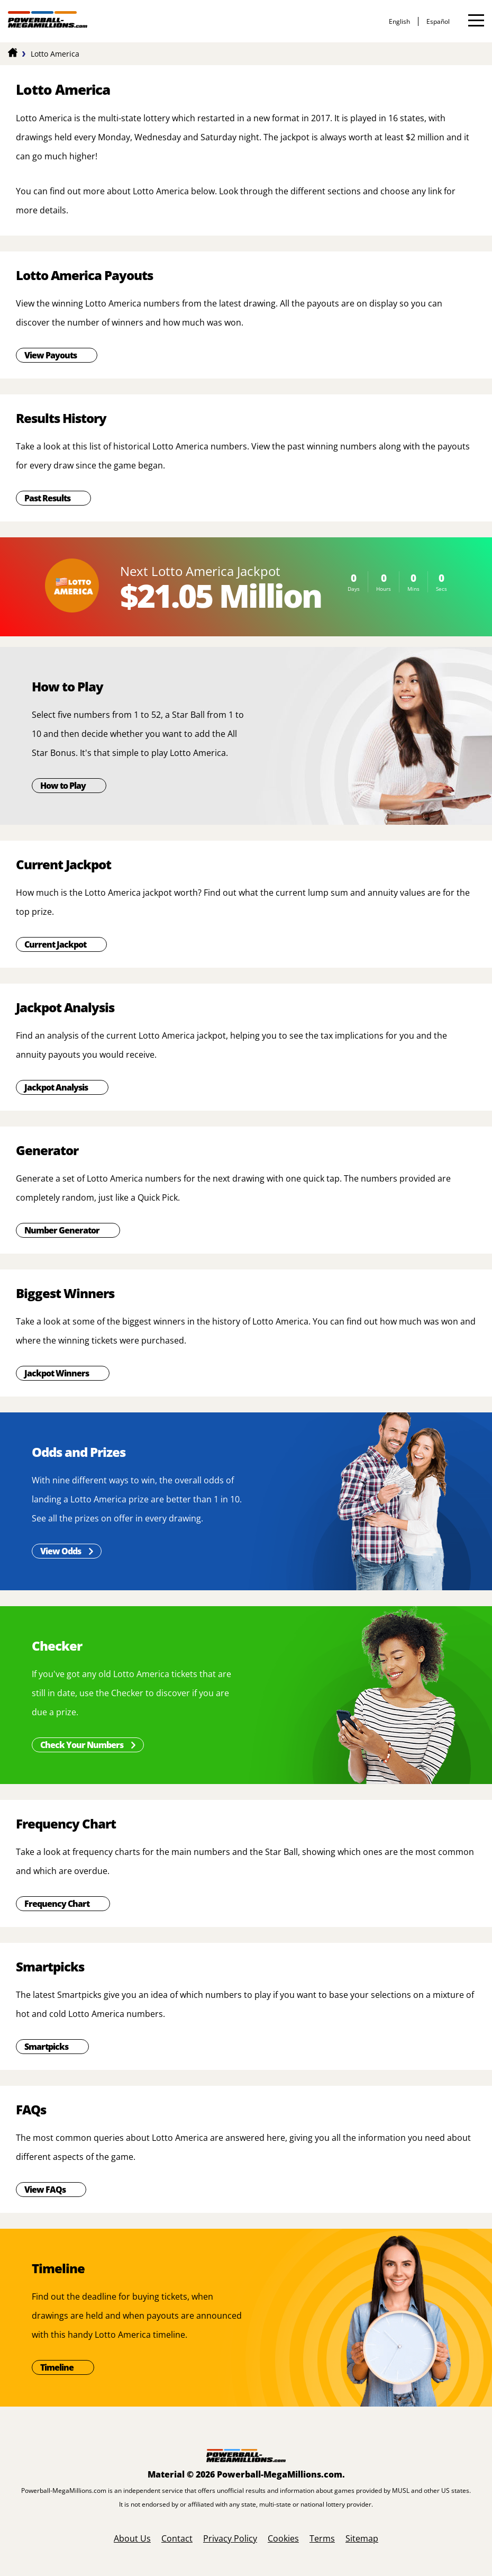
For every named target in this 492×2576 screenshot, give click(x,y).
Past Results (47, 498)
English (399, 21)
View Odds (60, 1551)
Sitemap (361, 2538)
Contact (177, 2538)
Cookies (283, 2538)
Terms (322, 2538)
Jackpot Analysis (56, 1087)
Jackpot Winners (56, 1373)
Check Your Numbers (81, 1745)
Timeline (57, 2367)
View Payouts (50, 355)
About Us (132, 2538)
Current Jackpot (55, 944)
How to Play (63, 785)
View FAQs (45, 2189)
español (438, 21)
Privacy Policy (230, 2538)
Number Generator (61, 1230)
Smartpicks (46, 2046)
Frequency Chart (56, 1904)
